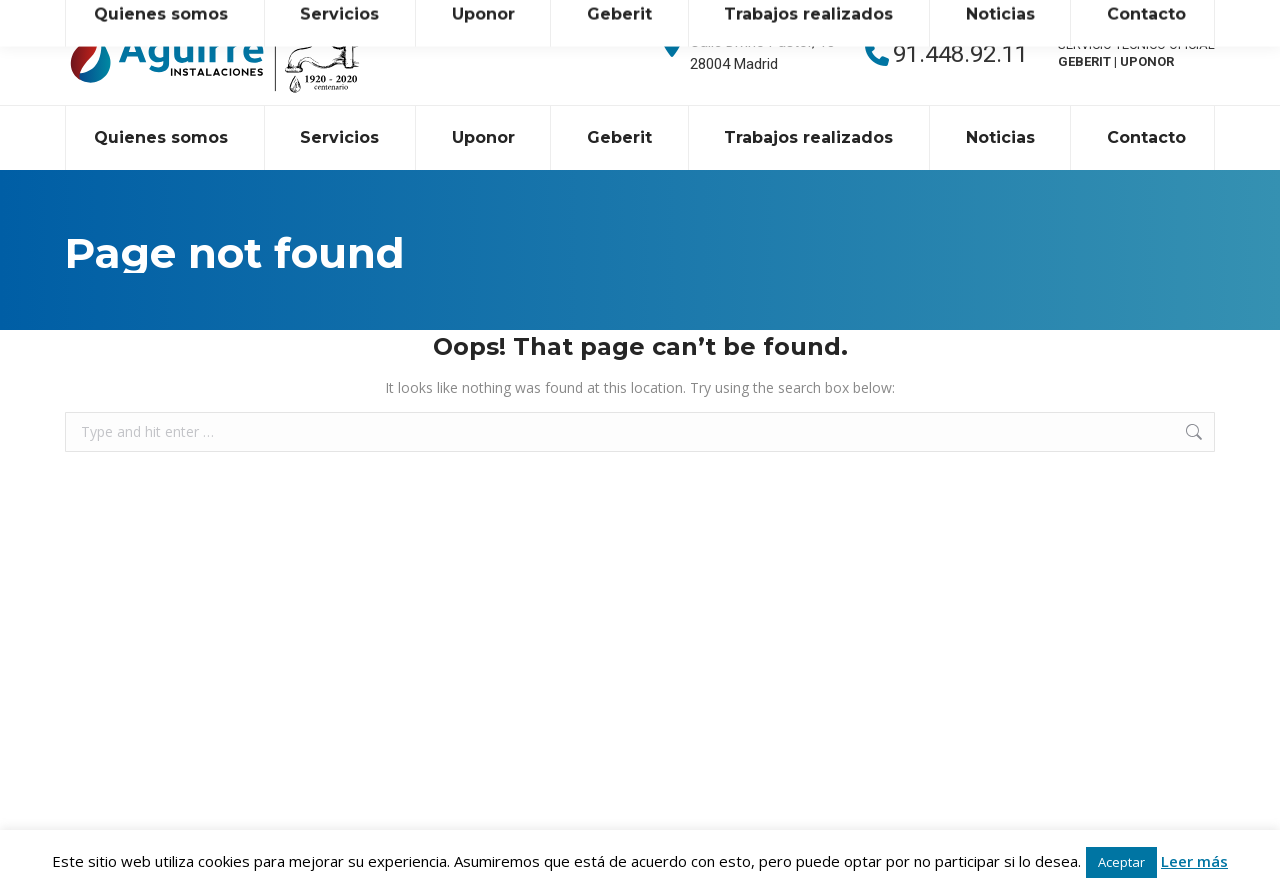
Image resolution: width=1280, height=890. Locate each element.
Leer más (1194, 861)
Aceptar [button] (1121, 862)
